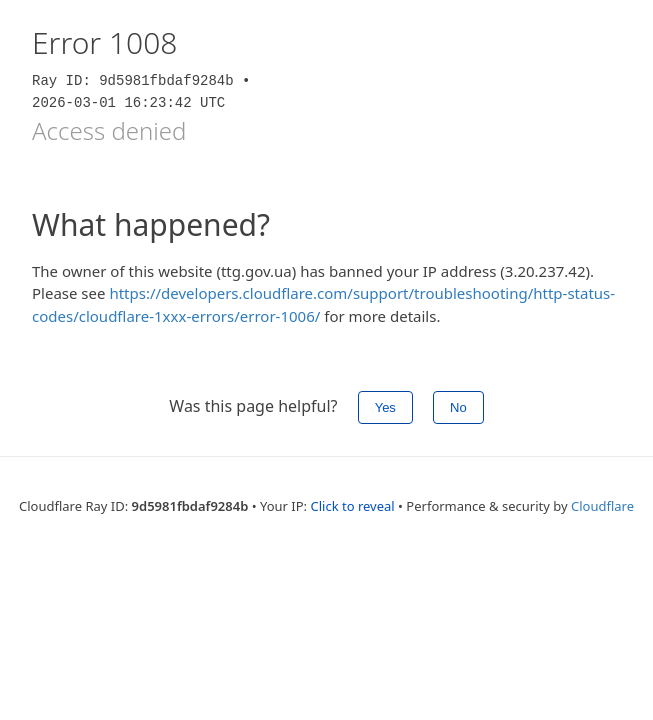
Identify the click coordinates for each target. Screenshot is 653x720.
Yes (385, 407)
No (458, 407)
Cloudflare (602, 506)
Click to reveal (352, 506)
